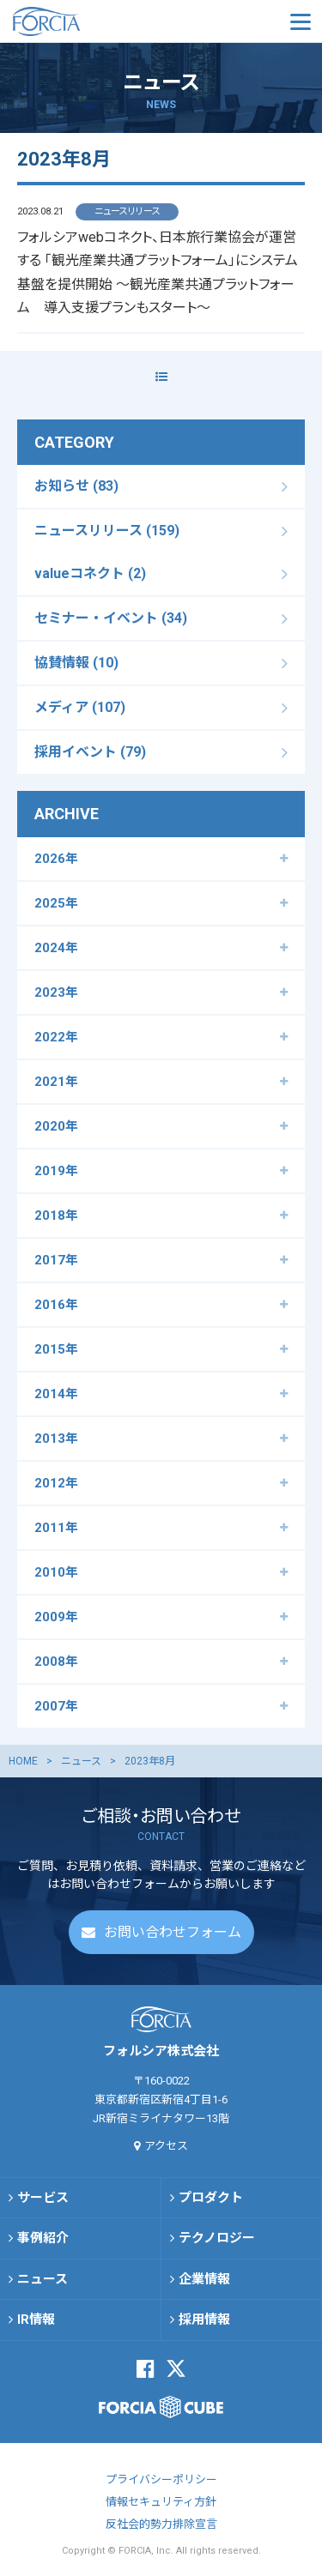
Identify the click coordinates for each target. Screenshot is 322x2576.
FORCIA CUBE (161, 2407)
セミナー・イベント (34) (110, 618)
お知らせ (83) (76, 486)
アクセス (166, 2145)
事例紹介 (43, 2238)
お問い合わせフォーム (172, 1932)
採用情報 (204, 2319)
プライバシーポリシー (161, 2479)
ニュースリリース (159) (106, 530)
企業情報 (204, 2279)
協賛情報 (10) (76, 663)
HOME (23, 1761)
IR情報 (36, 2319)
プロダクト (211, 2197)
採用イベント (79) (90, 752)
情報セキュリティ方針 (161, 2501)
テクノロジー (217, 2238)
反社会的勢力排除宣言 (161, 2524)
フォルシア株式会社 (99, 21)
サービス (43, 2197)
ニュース (81, 1761)
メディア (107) (79, 707)
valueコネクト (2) (90, 573)
